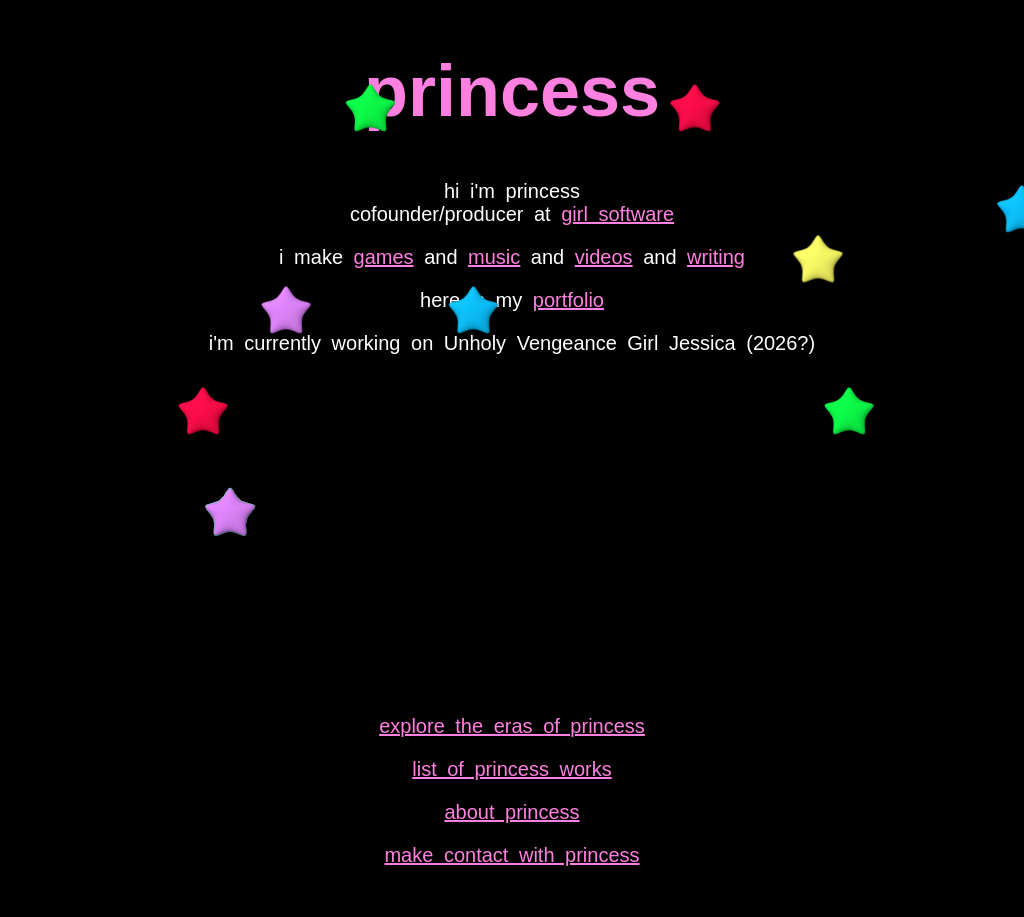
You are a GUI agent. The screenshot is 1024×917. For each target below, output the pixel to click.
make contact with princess (511, 855)
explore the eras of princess (512, 726)
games (384, 257)
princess (512, 91)
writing (716, 257)
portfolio (568, 300)
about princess (511, 812)
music (494, 257)
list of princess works (512, 769)
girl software (617, 214)
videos (604, 257)
